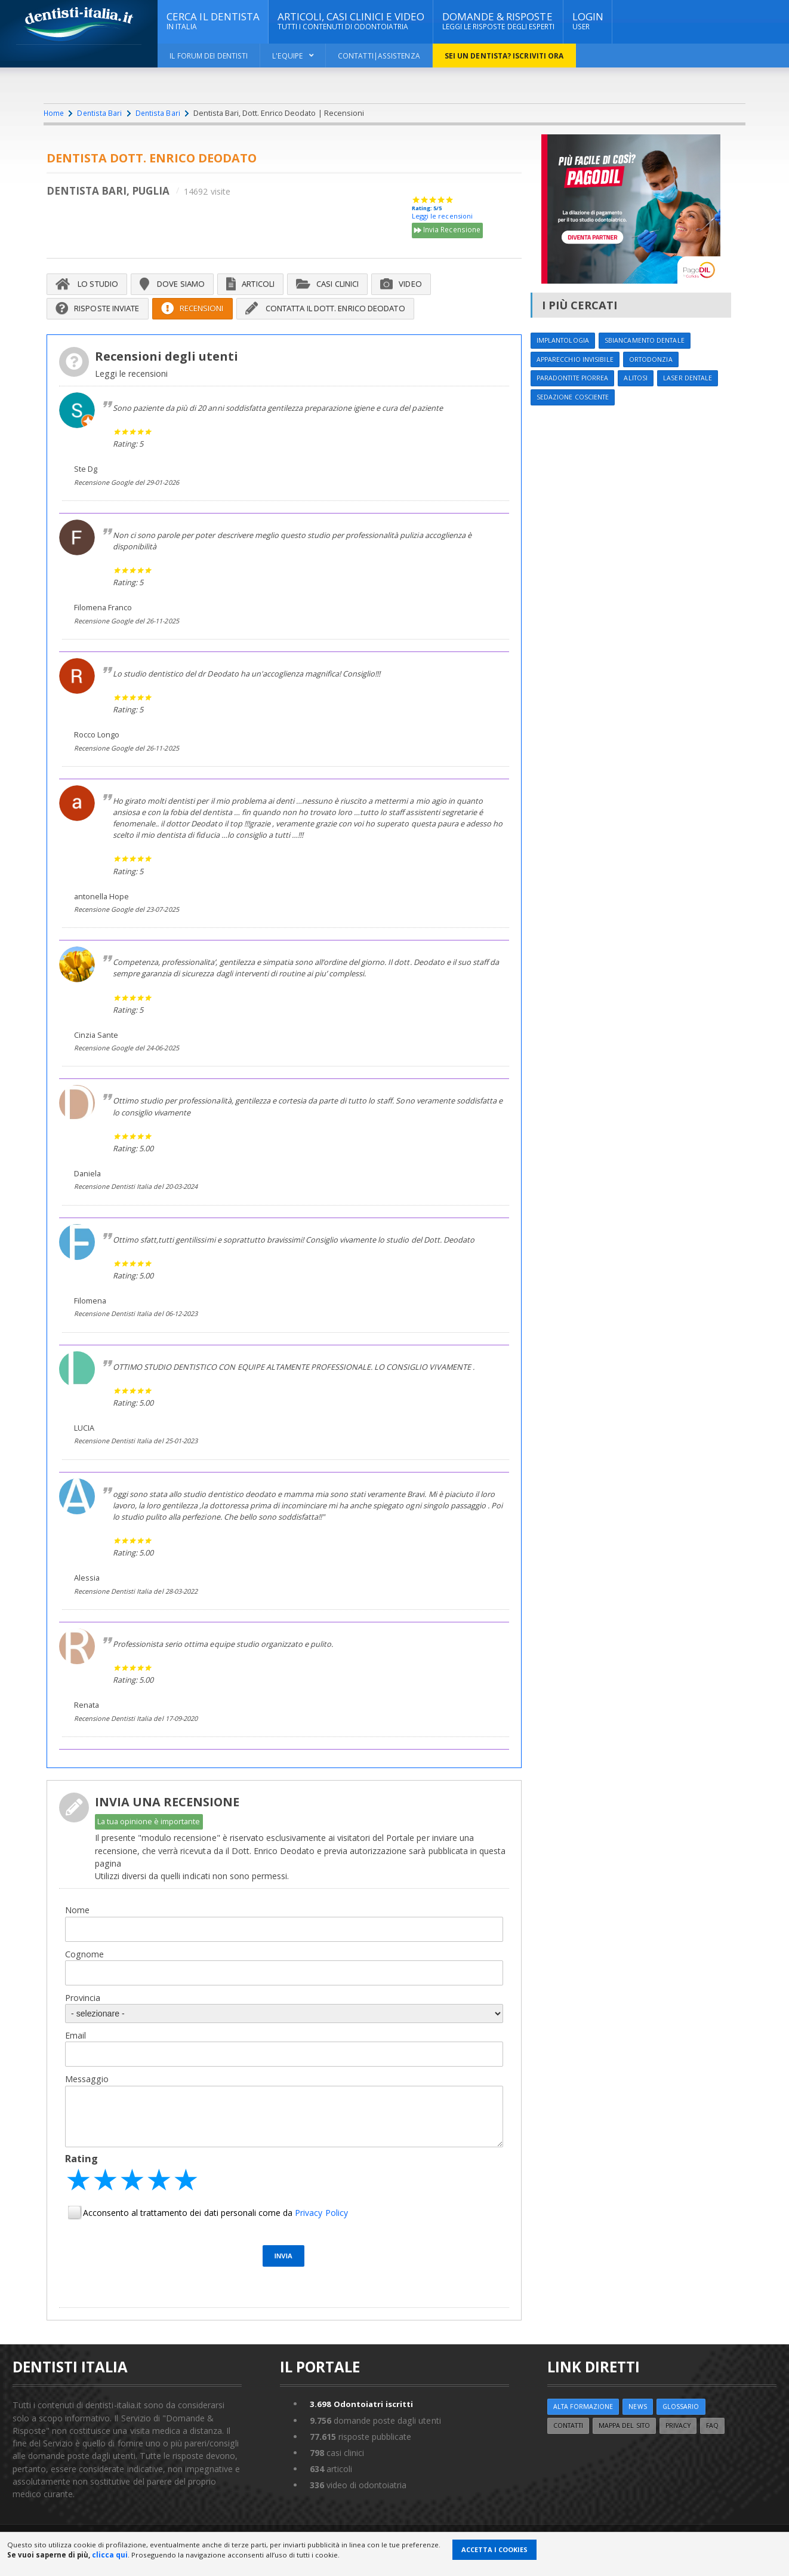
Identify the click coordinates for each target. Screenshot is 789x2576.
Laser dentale (696, 380)
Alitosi (642, 380)
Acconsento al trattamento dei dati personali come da (215, 2231)
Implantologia (565, 341)
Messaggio (87, 2098)
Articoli (266, 287)
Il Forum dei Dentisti (209, 56)
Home (54, 113)
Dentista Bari (101, 113)
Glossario (686, 2426)
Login (589, 21)
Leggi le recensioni (442, 217)
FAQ (724, 2446)
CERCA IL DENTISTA (213, 21)
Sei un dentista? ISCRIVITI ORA (511, 56)
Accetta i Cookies (494, 2549)
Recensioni (206, 313)
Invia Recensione (449, 232)
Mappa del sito (630, 2446)
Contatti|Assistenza (382, 56)
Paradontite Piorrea (575, 380)
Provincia (82, 2016)
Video (430, 287)
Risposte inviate (103, 313)
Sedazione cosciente (576, 400)
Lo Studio (90, 287)
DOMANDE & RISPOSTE (500, 21)
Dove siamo (182, 287)
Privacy (687, 2446)
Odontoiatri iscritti (363, 2423)
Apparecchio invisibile (577, 360)
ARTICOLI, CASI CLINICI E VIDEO (352, 21)
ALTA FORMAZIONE (584, 2426)
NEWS (641, 2426)
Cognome (84, 1972)
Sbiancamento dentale (651, 341)
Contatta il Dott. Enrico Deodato (356, 313)
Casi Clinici (350, 287)
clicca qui (110, 2554)
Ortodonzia (656, 360)
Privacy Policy (320, 2231)
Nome (77, 1928)
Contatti (570, 2446)
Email (75, 2054)
